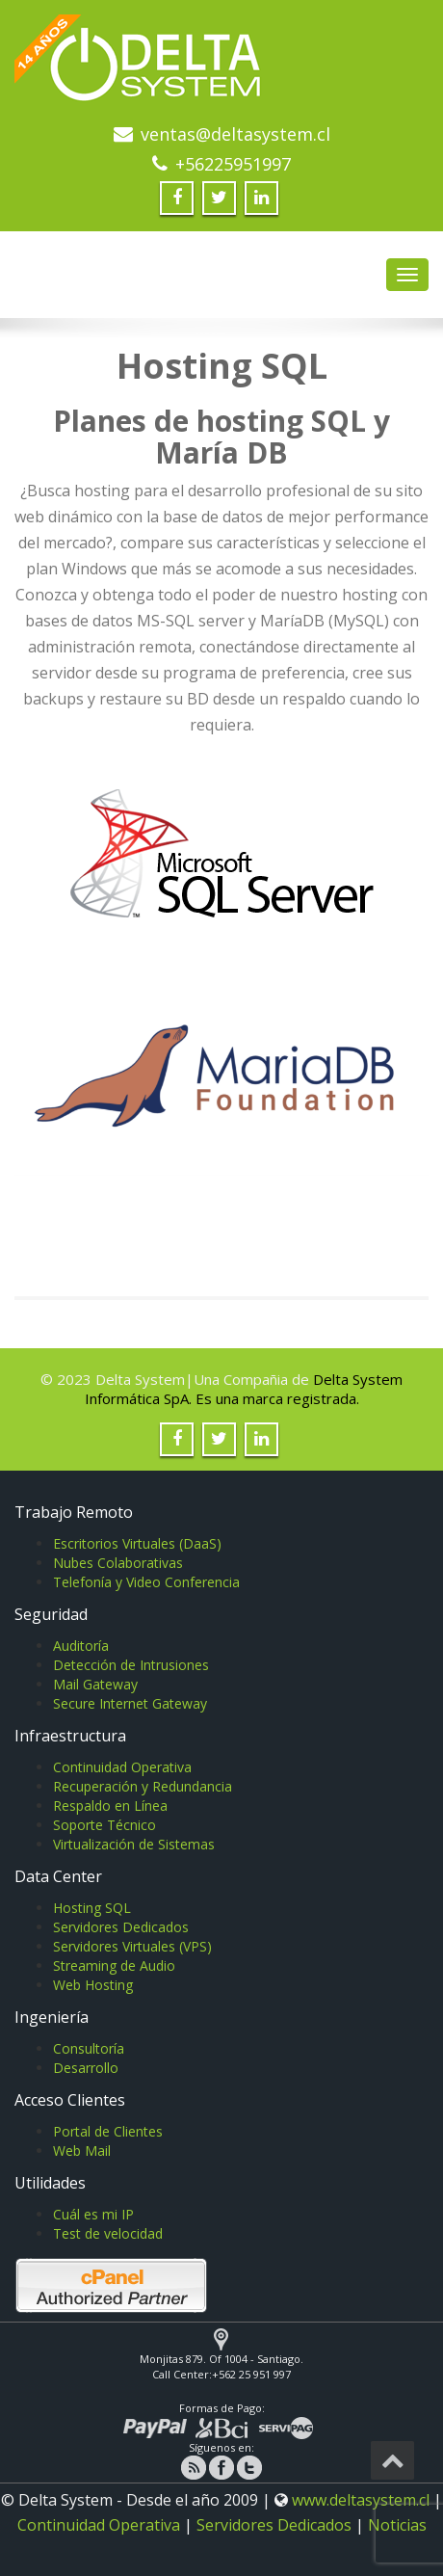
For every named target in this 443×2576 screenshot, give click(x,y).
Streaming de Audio (114, 1965)
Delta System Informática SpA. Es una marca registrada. (244, 1388)
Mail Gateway (95, 1684)
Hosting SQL (92, 1908)
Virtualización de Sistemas (134, 1844)
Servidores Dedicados (121, 1927)
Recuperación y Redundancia (142, 1786)
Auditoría (81, 1645)
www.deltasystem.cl (361, 2499)
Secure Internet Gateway (130, 1703)
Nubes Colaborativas (118, 1563)
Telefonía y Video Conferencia (146, 1582)
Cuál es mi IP (93, 2214)
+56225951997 (233, 163)
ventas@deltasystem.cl (235, 134)
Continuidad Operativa (122, 1767)
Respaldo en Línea (110, 1805)
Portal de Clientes (108, 2131)
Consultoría (88, 2048)
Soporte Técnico (104, 1825)
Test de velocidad (108, 2233)
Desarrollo (85, 2067)
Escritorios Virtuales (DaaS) (137, 1543)
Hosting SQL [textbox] (222, 366)
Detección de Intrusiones (131, 1665)
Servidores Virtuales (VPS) (132, 1946)
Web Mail (82, 2150)
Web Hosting (93, 1985)
